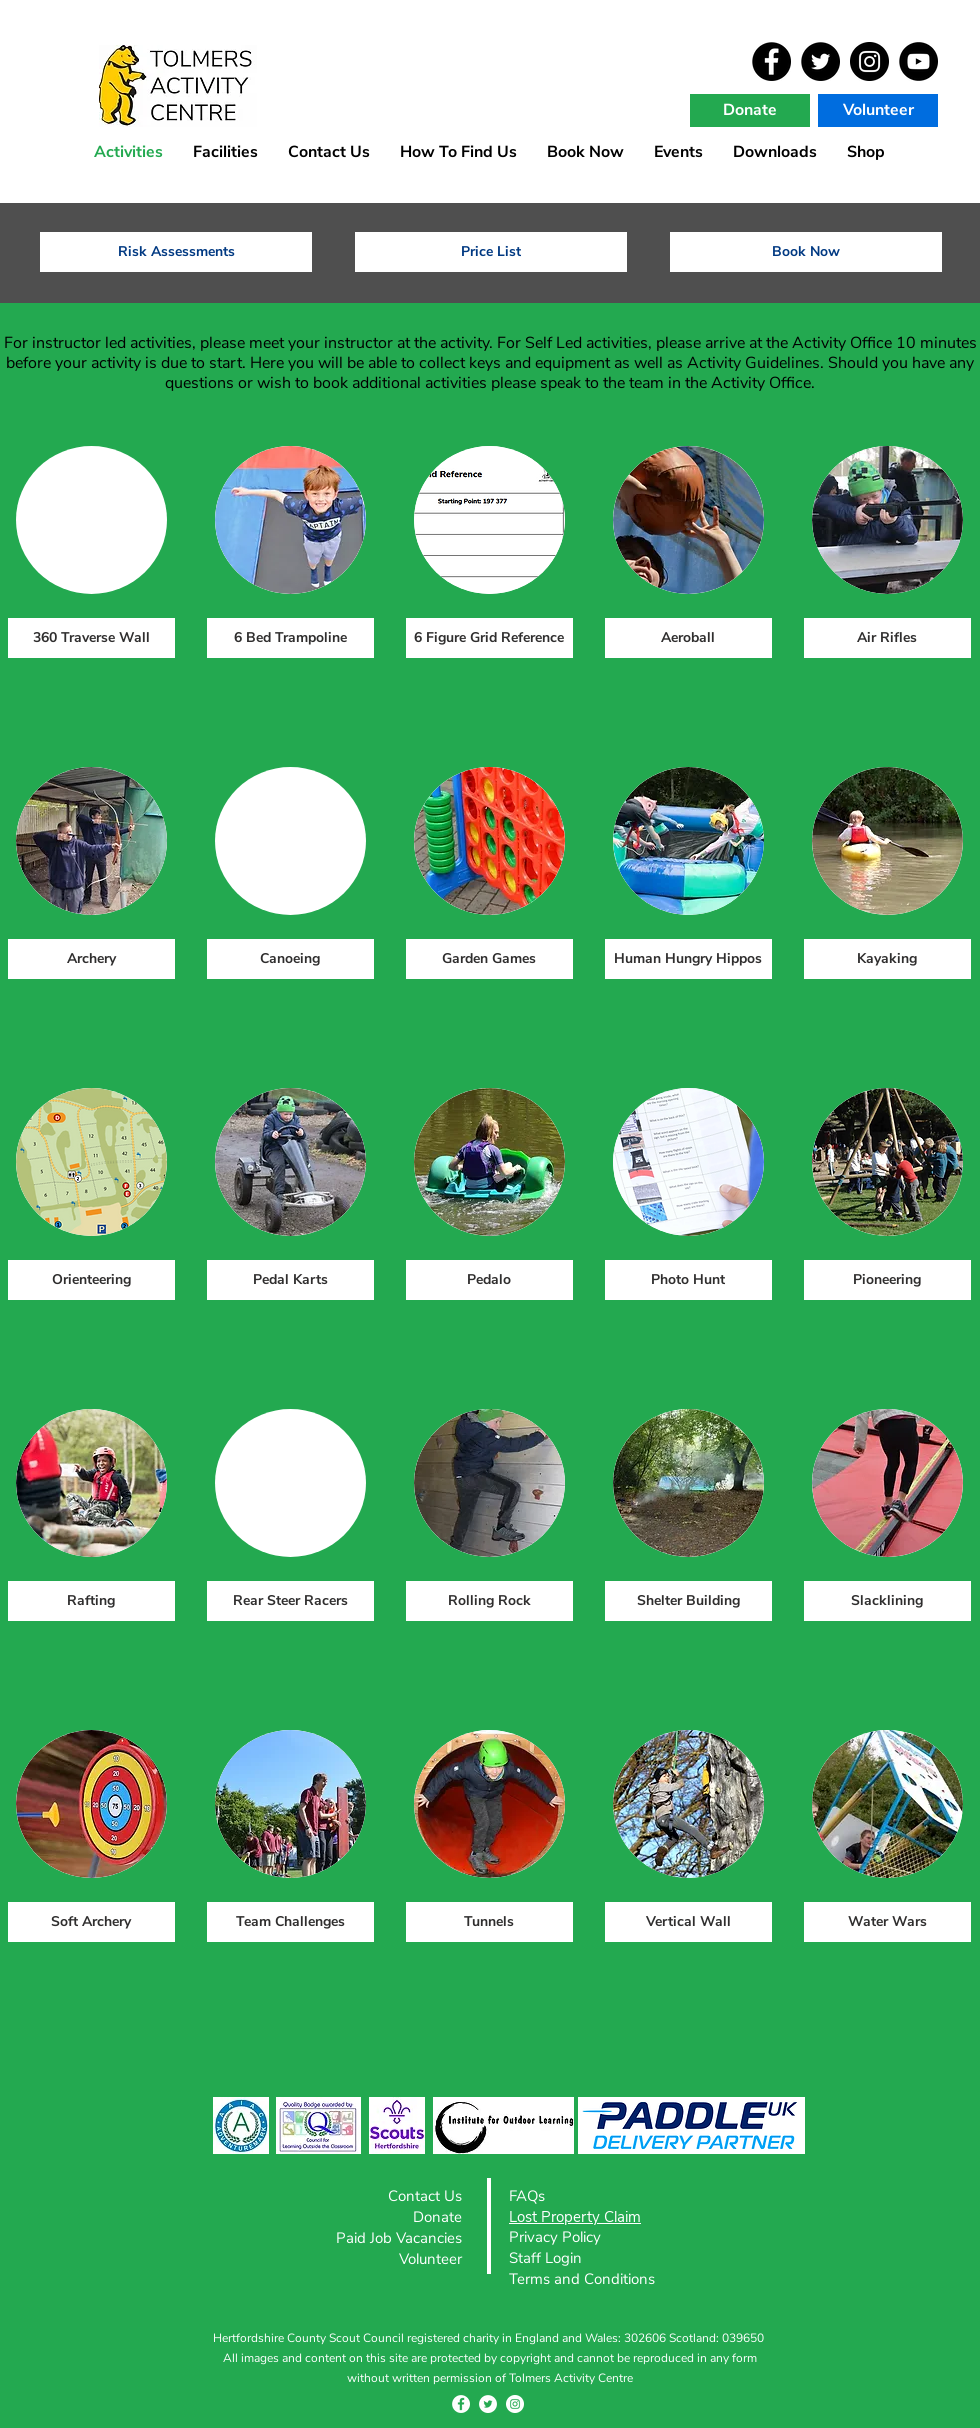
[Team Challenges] (290, 1922)
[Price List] (491, 252)
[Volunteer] (878, 110)
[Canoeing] (290, 959)
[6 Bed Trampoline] (290, 638)
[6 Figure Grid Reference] (489, 638)
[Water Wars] (887, 1922)
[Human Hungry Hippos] (688, 959)
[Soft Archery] (91, 1922)
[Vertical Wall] (688, 1922)
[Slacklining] (887, 1601)
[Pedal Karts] (290, 1280)
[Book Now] (806, 252)
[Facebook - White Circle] (461, 2404)
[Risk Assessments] (176, 252)
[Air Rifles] (887, 638)
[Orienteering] (91, 1280)
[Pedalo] (489, 1280)
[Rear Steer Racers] (290, 1601)
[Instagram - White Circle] (515, 2404)
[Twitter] (820, 61)
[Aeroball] (688, 638)
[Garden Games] (489, 959)
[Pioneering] (887, 1280)
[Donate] (750, 110)
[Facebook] (771, 61)
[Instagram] (869, 61)
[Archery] (91, 959)
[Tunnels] (489, 1922)
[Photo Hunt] (688, 1280)
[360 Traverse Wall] (91, 638)
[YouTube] (918, 61)
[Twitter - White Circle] (488, 2404)
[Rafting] (91, 1601)
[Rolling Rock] (489, 1601)
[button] (678, 150)
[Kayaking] (887, 959)
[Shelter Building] (688, 1601)
